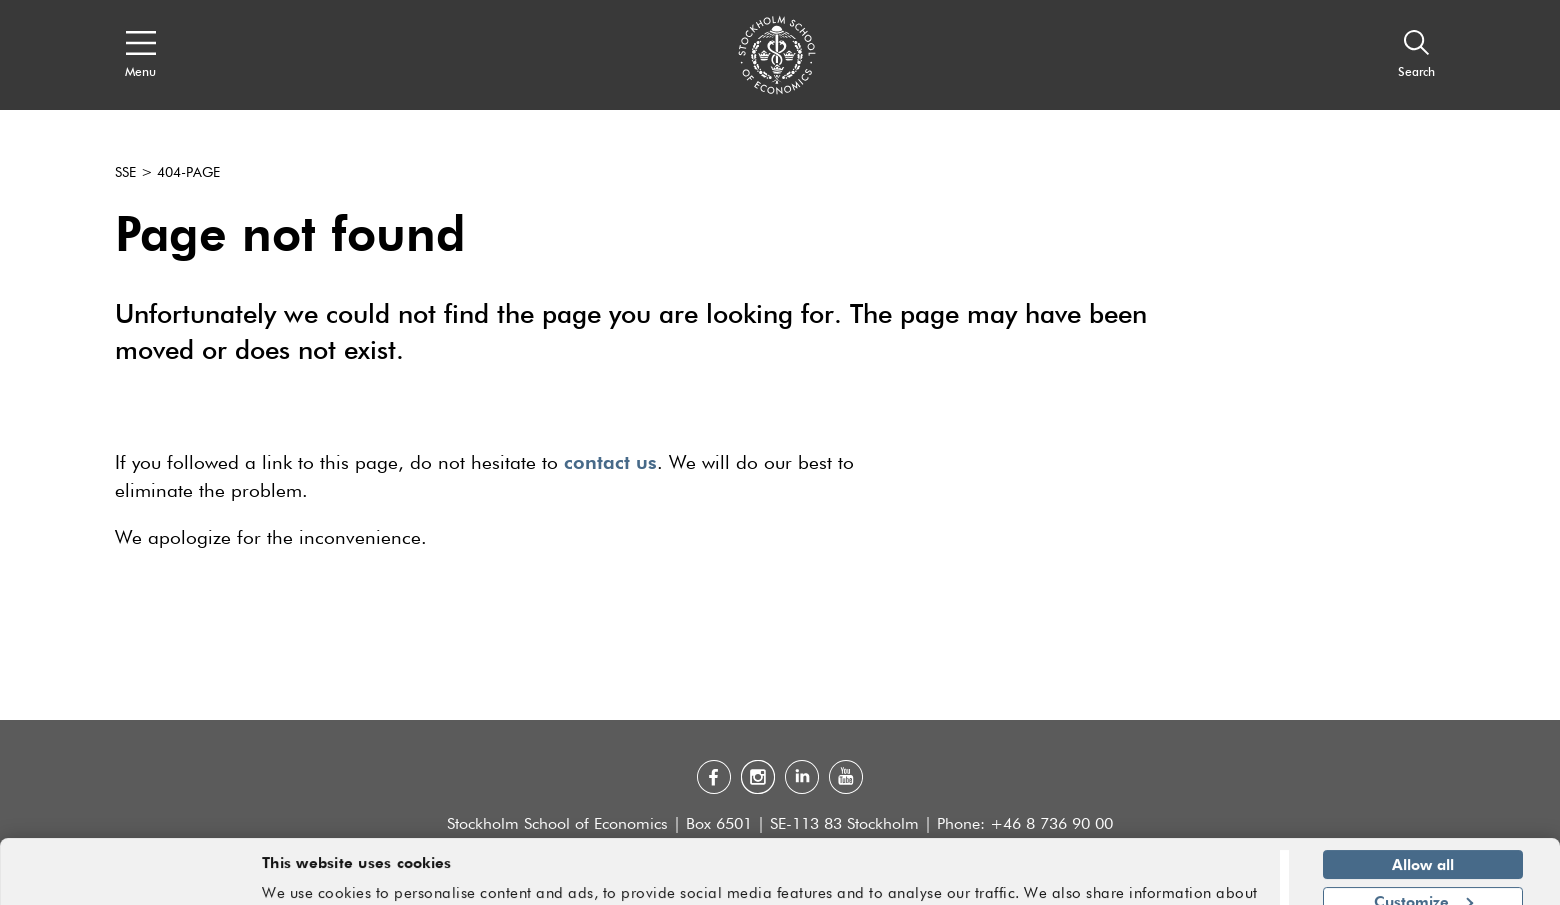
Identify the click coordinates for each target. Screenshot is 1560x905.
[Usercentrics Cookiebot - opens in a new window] (129, 878)
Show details (1211, 881)
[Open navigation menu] (140, 55)
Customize (1423, 840)
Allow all (1423, 804)
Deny (1422, 877)
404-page (188, 173)
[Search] (1416, 55)
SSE (125, 173)
